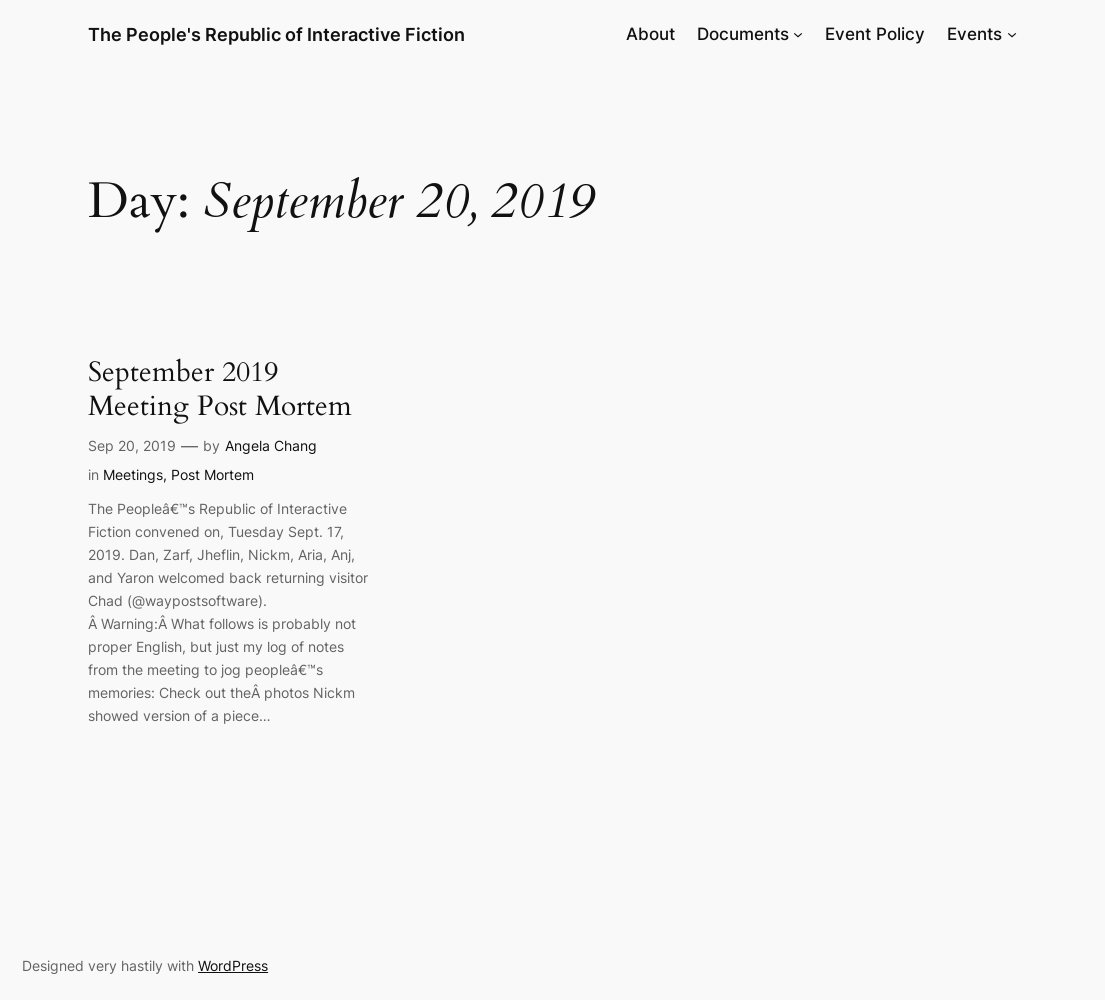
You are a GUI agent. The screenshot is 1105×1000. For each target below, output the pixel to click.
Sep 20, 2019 (132, 445)
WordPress (233, 965)
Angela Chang (271, 445)
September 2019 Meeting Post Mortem (220, 390)
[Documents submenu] (798, 34)
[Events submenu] (1012, 34)
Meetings (133, 474)
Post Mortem (212, 474)
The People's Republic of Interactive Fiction (276, 34)
